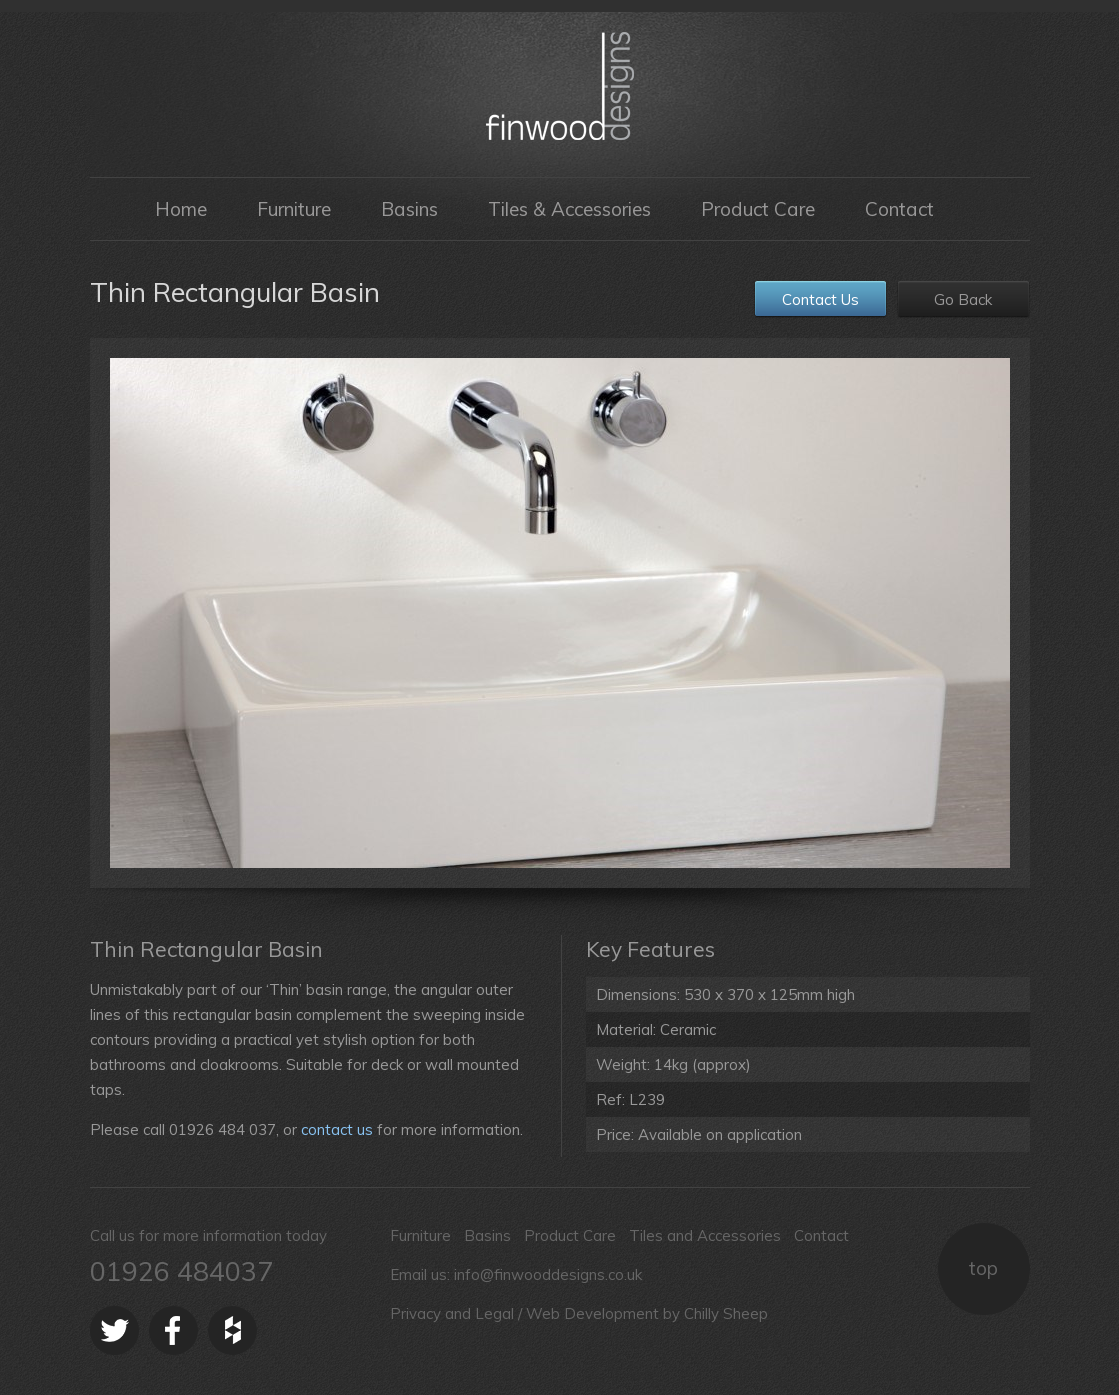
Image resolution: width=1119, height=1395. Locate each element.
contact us (337, 1129)
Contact (899, 209)
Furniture (294, 209)
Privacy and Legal (452, 1313)
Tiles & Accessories (569, 209)
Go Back (963, 299)
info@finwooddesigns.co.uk (548, 1274)
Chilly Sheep (726, 1313)
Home (181, 209)
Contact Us (820, 299)
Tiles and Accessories (705, 1235)
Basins (409, 209)
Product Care (758, 209)
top (983, 1268)
